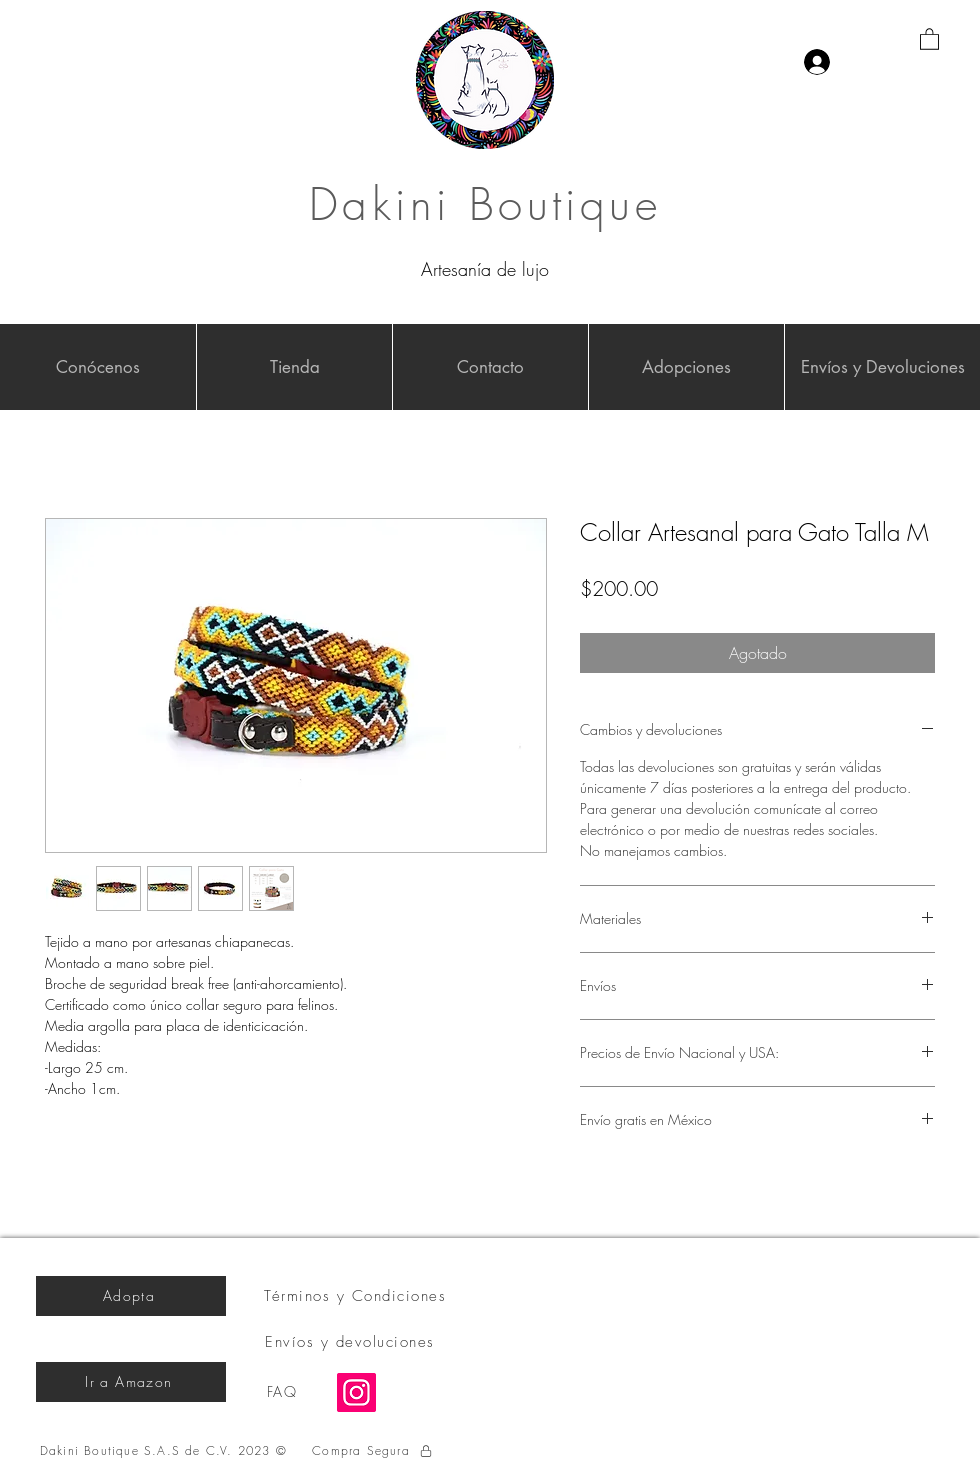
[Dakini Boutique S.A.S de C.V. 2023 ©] (165, 1451)
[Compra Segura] (373, 1451)
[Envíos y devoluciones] (352, 1342)
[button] (929, 38)
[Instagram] (356, 1392)
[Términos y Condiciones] (357, 1296)
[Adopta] (131, 1296)
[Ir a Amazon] (131, 1382)
